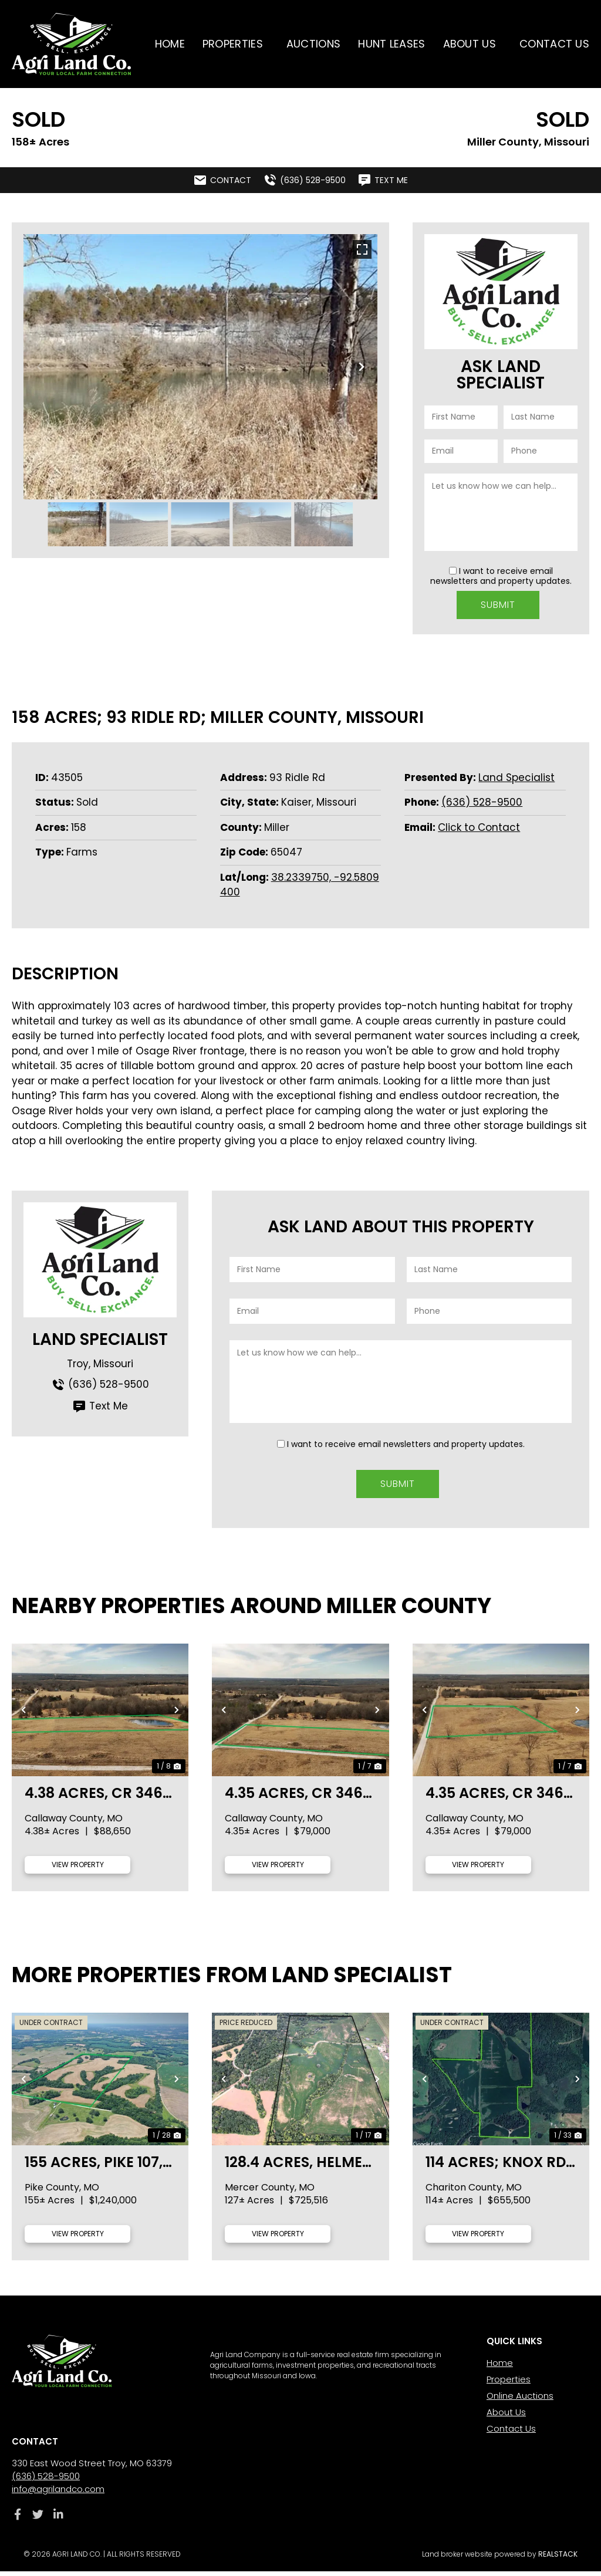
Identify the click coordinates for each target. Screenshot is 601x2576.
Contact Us (554, 43)
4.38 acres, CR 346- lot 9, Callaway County (98, 1797)
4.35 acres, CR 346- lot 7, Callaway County (499, 1797)
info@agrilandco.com (58, 2493)
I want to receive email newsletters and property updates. (501, 576)
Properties (235, 43)
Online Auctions (520, 2400)
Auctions (313, 43)
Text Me (100, 1403)
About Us (472, 43)
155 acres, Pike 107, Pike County (94, 2166)
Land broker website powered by (500, 2559)
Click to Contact (479, 824)
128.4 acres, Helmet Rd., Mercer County (297, 2166)
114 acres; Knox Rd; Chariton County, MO (498, 2166)
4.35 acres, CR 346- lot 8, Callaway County (298, 1797)
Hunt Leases (391, 43)
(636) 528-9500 (481, 799)
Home (170, 43)
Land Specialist (516, 774)
